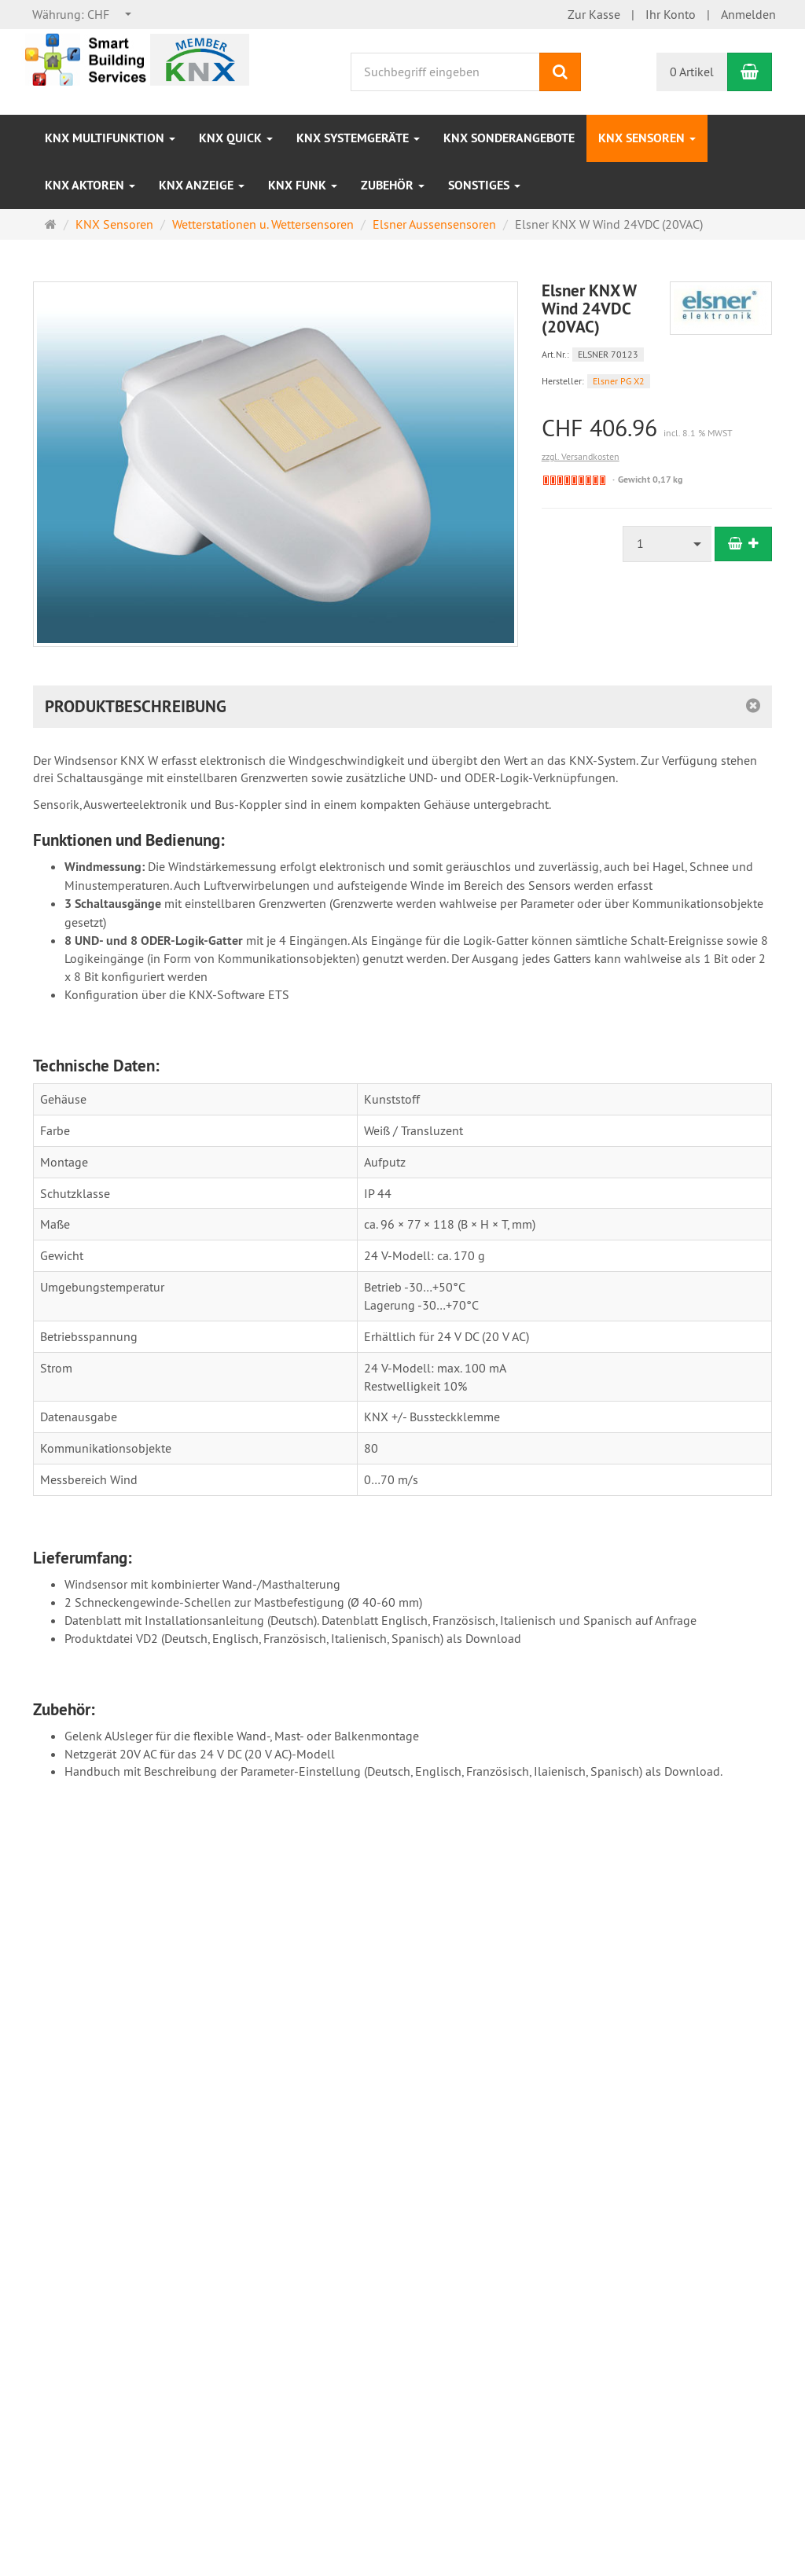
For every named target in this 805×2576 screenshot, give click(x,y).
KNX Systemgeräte (358, 138)
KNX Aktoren (90, 185)
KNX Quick (236, 138)
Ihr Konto (670, 14)
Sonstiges (484, 185)
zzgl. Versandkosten (580, 456)
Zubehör (393, 185)
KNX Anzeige (201, 185)
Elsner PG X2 (619, 381)
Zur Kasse (594, 14)
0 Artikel (692, 71)
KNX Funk (302, 185)
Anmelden (748, 14)
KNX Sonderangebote (509, 138)
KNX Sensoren (647, 138)
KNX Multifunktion (110, 138)
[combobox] (82, 14)
